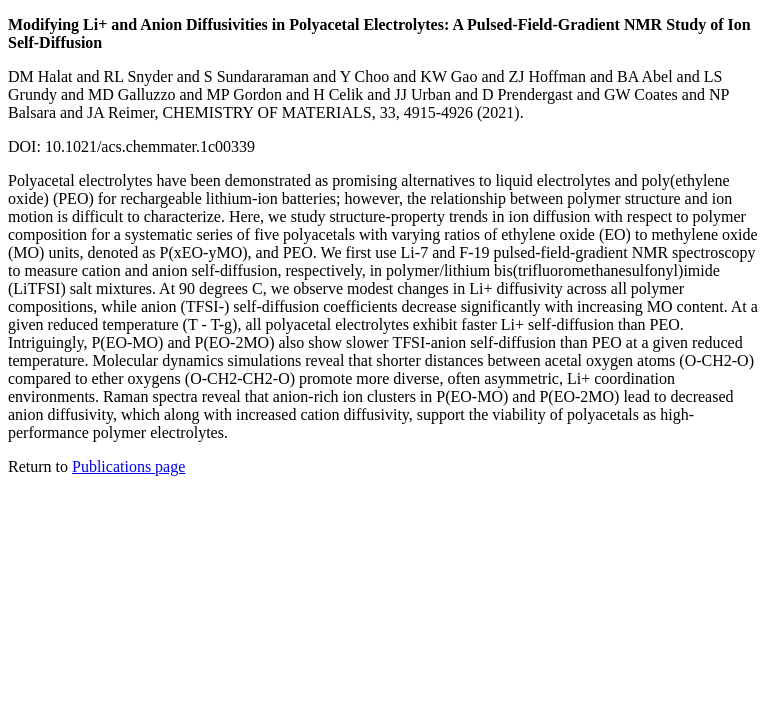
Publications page (128, 466)
